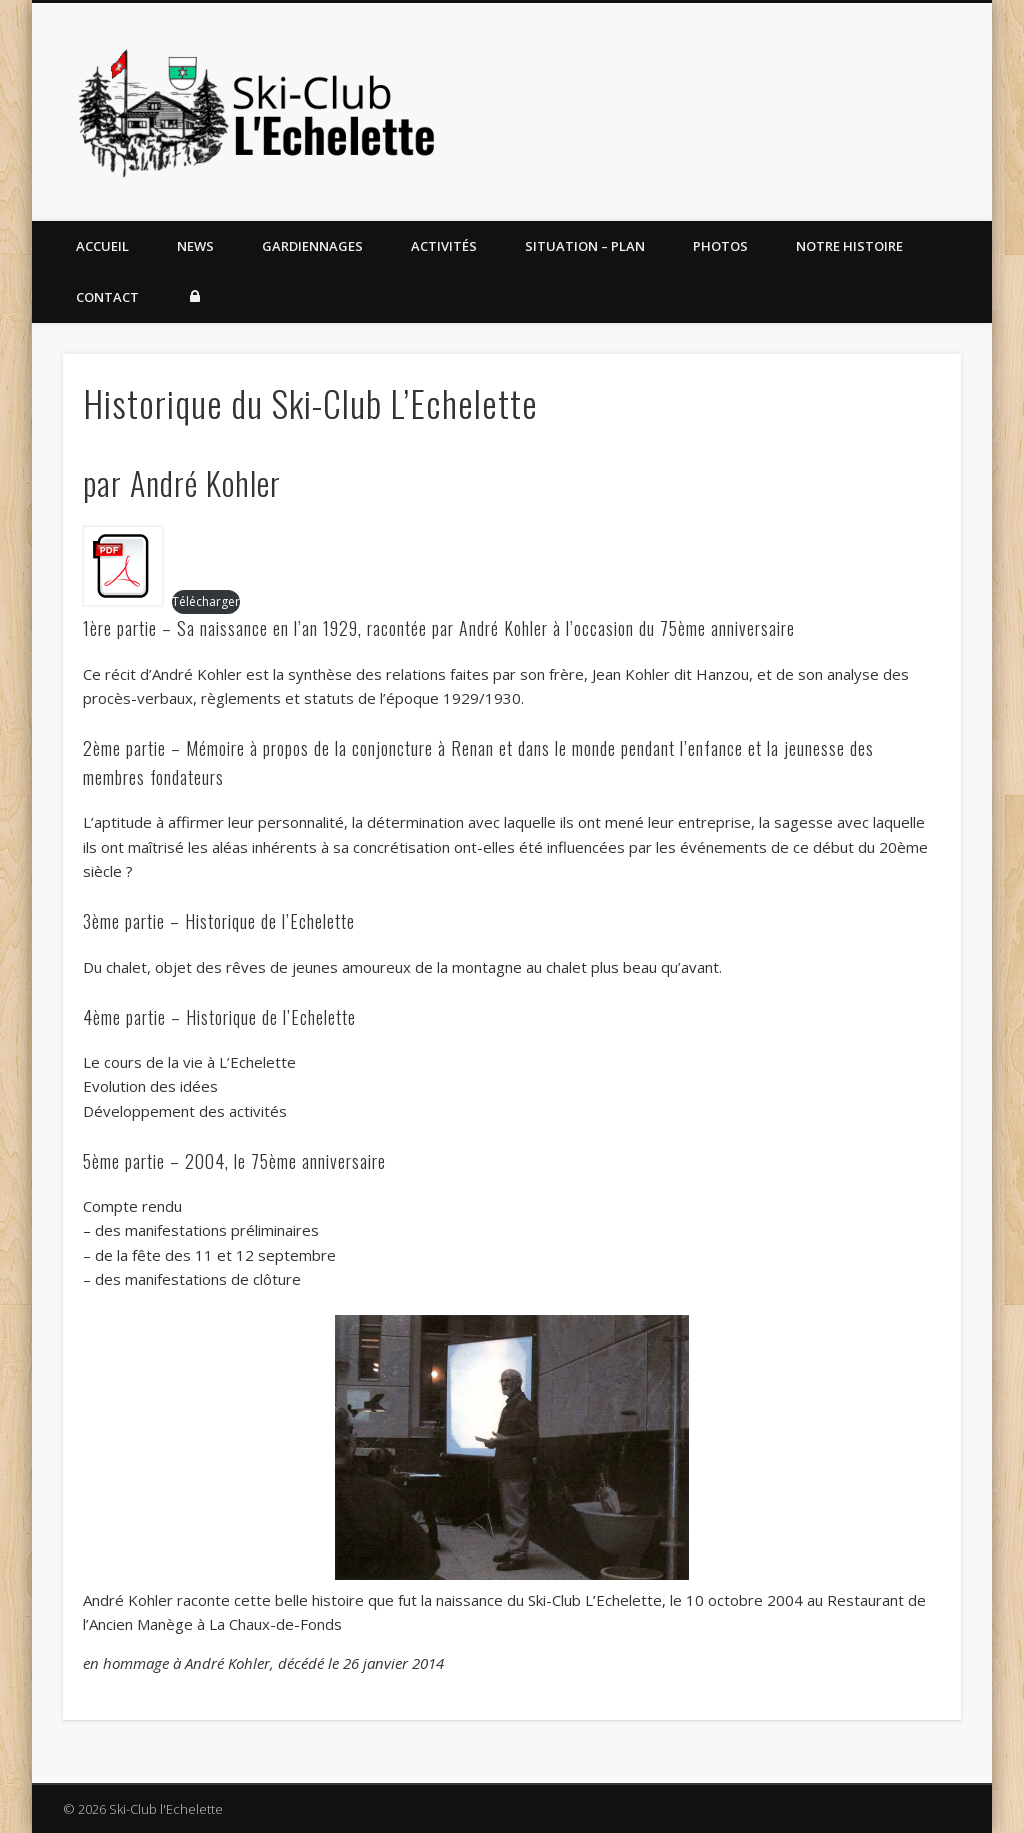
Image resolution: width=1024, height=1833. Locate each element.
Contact (107, 297)
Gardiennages (312, 246)
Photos (720, 246)
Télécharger (206, 601)
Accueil (102, 246)
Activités (444, 246)
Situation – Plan (585, 246)
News (195, 246)
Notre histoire (849, 246)
